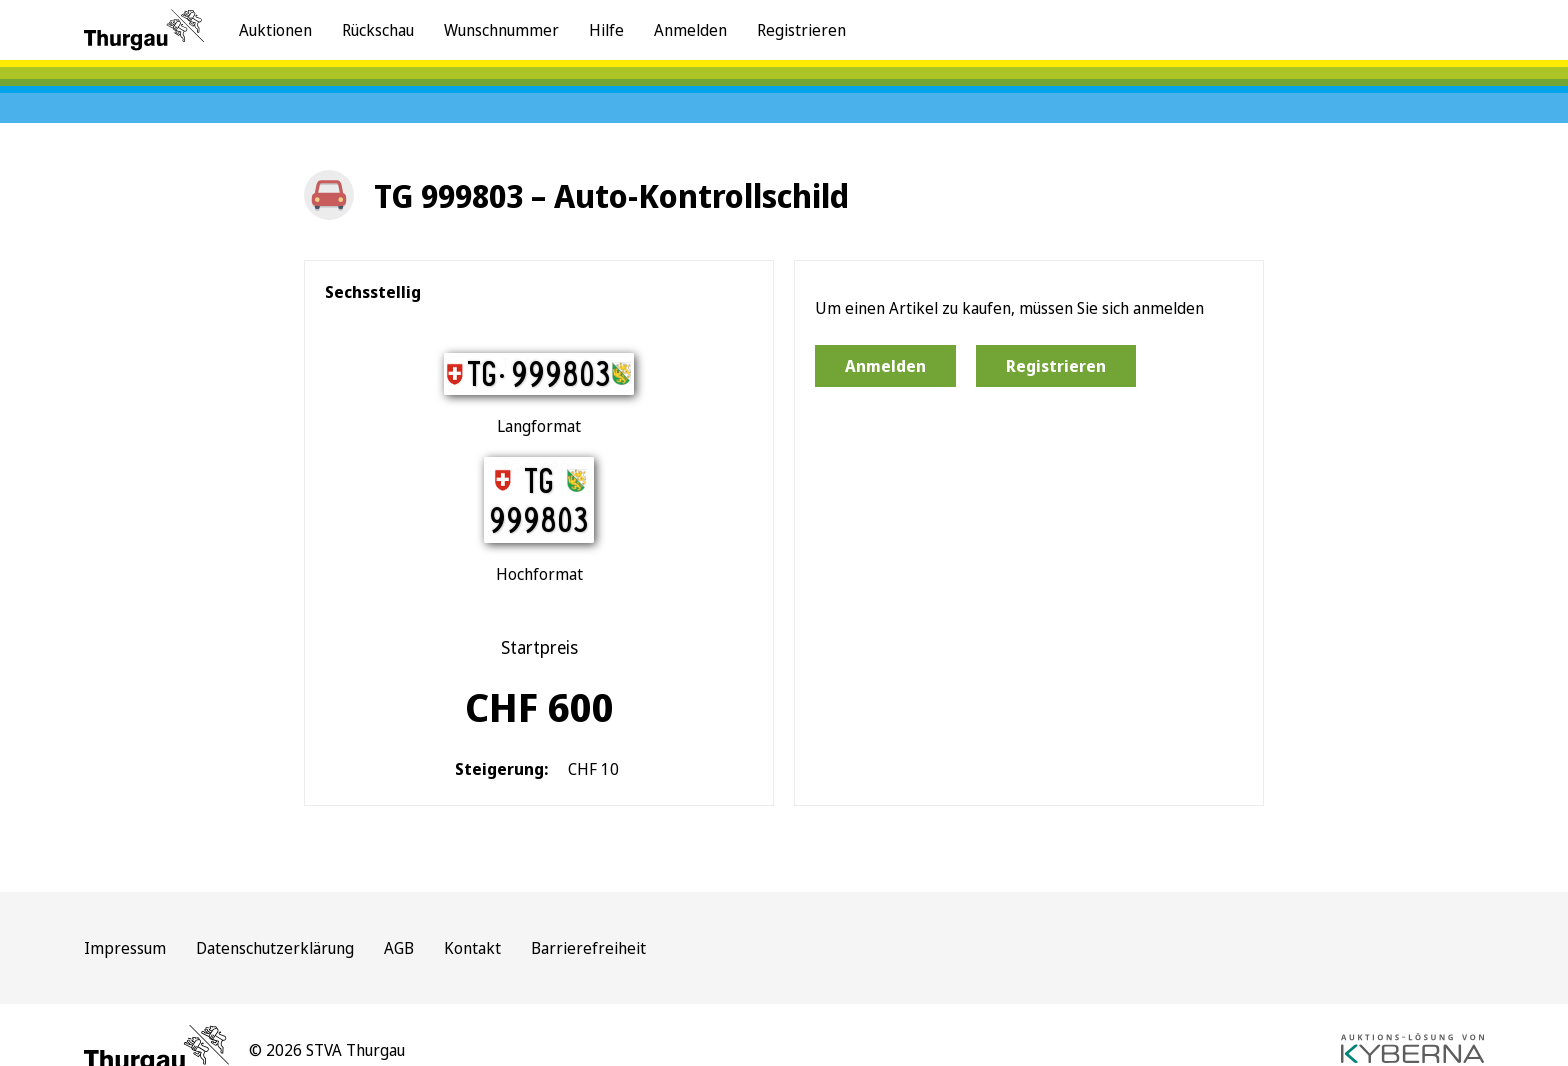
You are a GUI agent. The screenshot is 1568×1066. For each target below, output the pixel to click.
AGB (399, 948)
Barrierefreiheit (588, 948)
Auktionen (275, 30)
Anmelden (690, 30)
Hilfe (606, 30)
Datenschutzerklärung (275, 948)
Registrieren (801, 30)
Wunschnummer (501, 30)
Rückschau (378, 30)
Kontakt (472, 948)
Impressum (125, 948)
